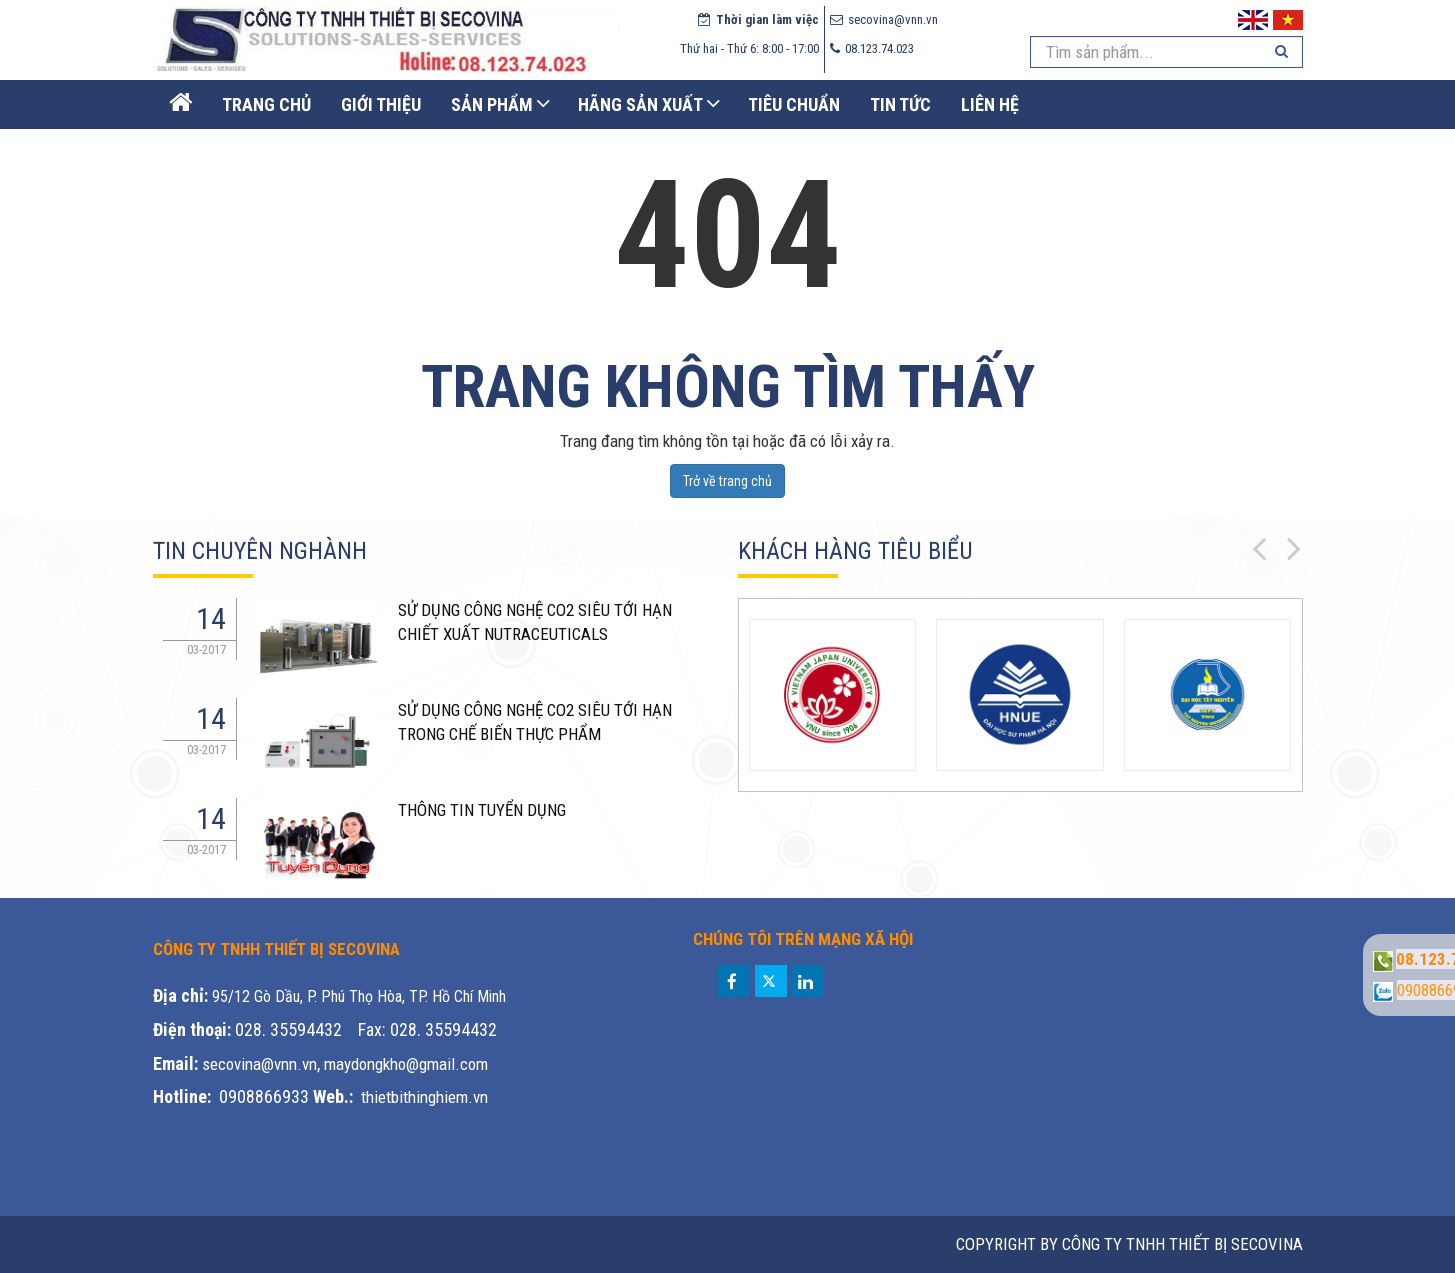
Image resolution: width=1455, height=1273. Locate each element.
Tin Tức (900, 104)
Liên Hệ (990, 104)
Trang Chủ (266, 104)
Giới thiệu (381, 104)
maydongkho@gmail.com (406, 1064)
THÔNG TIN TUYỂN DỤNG (482, 810)
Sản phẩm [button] (492, 104)
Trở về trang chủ (727, 481)
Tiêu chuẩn (794, 104)
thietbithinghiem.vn (424, 1097)
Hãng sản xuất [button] (640, 104)
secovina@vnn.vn (259, 1064)
